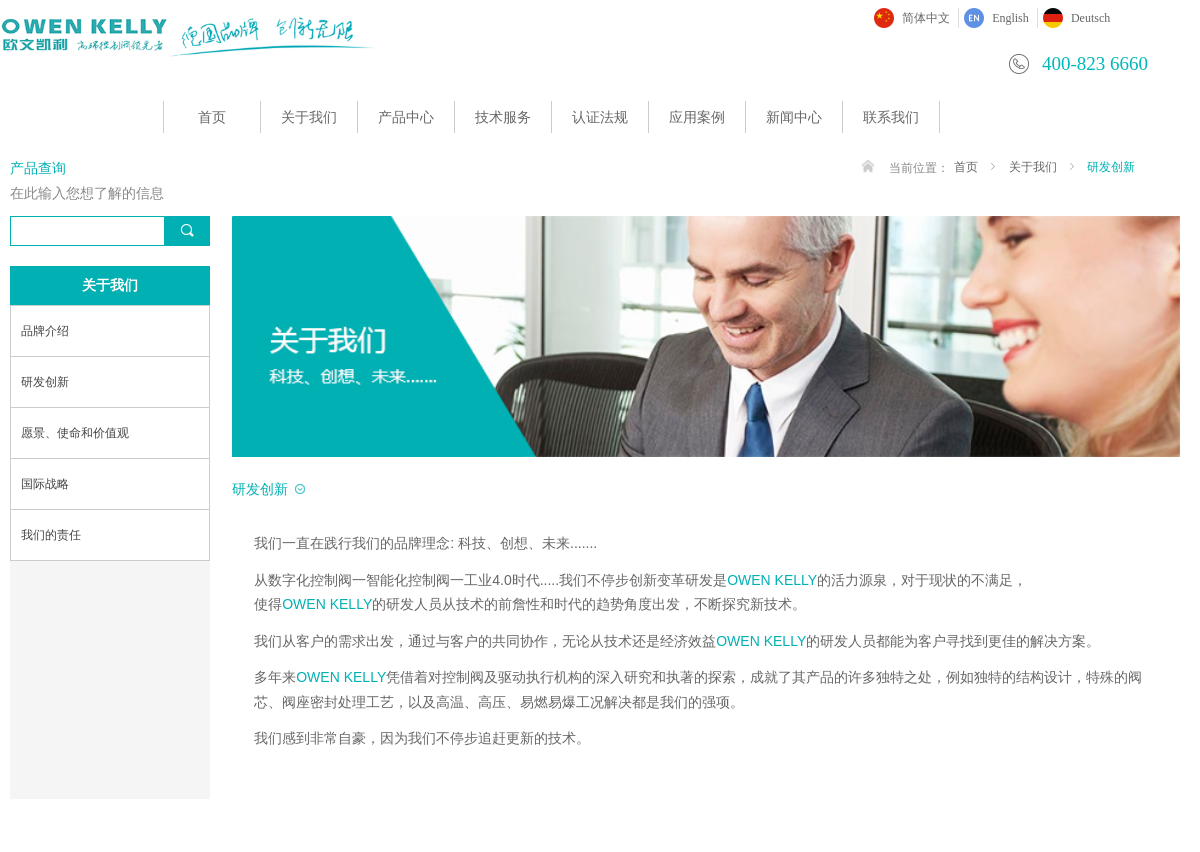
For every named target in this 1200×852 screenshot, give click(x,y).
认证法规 (600, 117)
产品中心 (406, 117)
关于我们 (309, 117)
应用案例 (697, 117)
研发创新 (1111, 167)
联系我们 (891, 117)
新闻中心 (794, 117)
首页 (212, 117)
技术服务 (503, 117)
